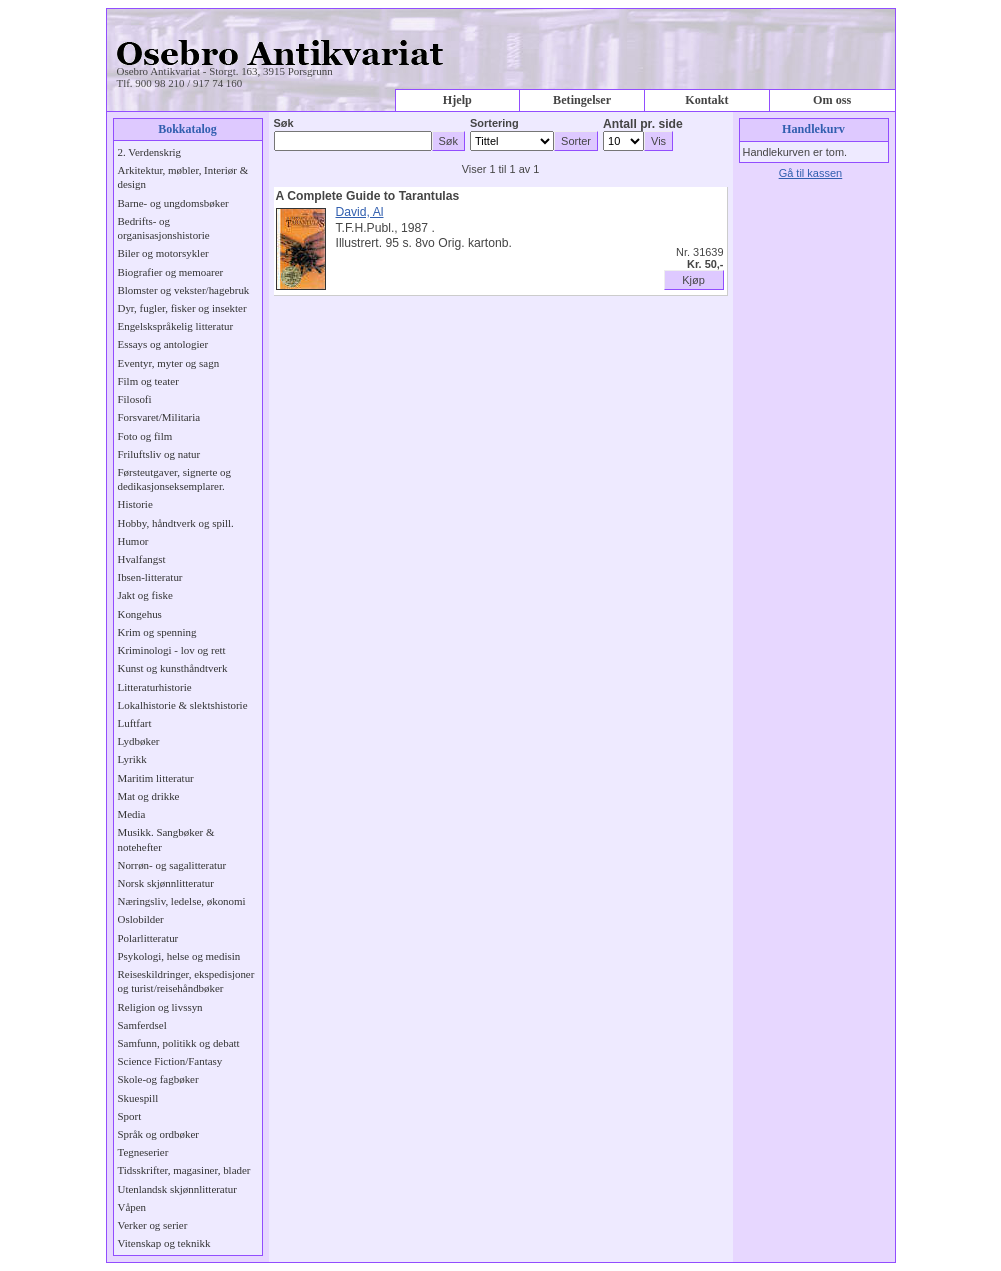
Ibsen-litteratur (150, 577)
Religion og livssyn (160, 1007)
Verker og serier (153, 1225)
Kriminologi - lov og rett (172, 650)
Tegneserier (143, 1152)
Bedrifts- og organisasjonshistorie (164, 228)
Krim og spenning (157, 632)
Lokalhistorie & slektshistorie (183, 705)
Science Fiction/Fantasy (170, 1061)
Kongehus (140, 614)
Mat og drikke (149, 796)
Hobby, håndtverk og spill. (176, 523)
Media (132, 814)
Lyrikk (132, 759)
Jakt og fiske (145, 595)
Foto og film (145, 436)
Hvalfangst (142, 559)
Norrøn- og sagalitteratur (172, 865)
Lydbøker (139, 741)
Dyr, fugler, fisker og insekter (182, 308)
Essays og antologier (163, 344)
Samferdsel (142, 1025)
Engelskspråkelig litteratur (176, 326)
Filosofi (135, 399)
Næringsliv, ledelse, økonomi (182, 901)
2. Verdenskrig (150, 152)
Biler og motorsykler (163, 253)
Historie (135, 504)
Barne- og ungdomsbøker (173, 203)
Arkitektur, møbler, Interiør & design (183, 177)
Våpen (132, 1207)
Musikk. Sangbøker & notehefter (166, 839)
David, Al (360, 212)
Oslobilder (141, 919)
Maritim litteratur (156, 778)
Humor (133, 541)
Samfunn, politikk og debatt (179, 1043)
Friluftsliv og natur (159, 454)
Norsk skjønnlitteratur (166, 883)
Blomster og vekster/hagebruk (184, 290)
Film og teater (148, 381)
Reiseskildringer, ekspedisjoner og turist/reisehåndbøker (186, 981)
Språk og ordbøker (158, 1134)
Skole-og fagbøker (158, 1079)
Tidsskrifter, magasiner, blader (184, 1170)
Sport (130, 1116)
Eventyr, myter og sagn (169, 363)
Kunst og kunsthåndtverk (173, 668)
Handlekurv (813, 129)
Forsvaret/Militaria (159, 417)
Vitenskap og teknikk (164, 1243)
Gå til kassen (811, 173)
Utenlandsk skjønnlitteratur (177, 1189)
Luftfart (135, 723)
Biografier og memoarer (171, 272)
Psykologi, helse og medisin (179, 956)
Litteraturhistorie (155, 687)
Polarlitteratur (148, 938)
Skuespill (138, 1098)
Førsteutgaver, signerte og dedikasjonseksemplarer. (174, 479)
